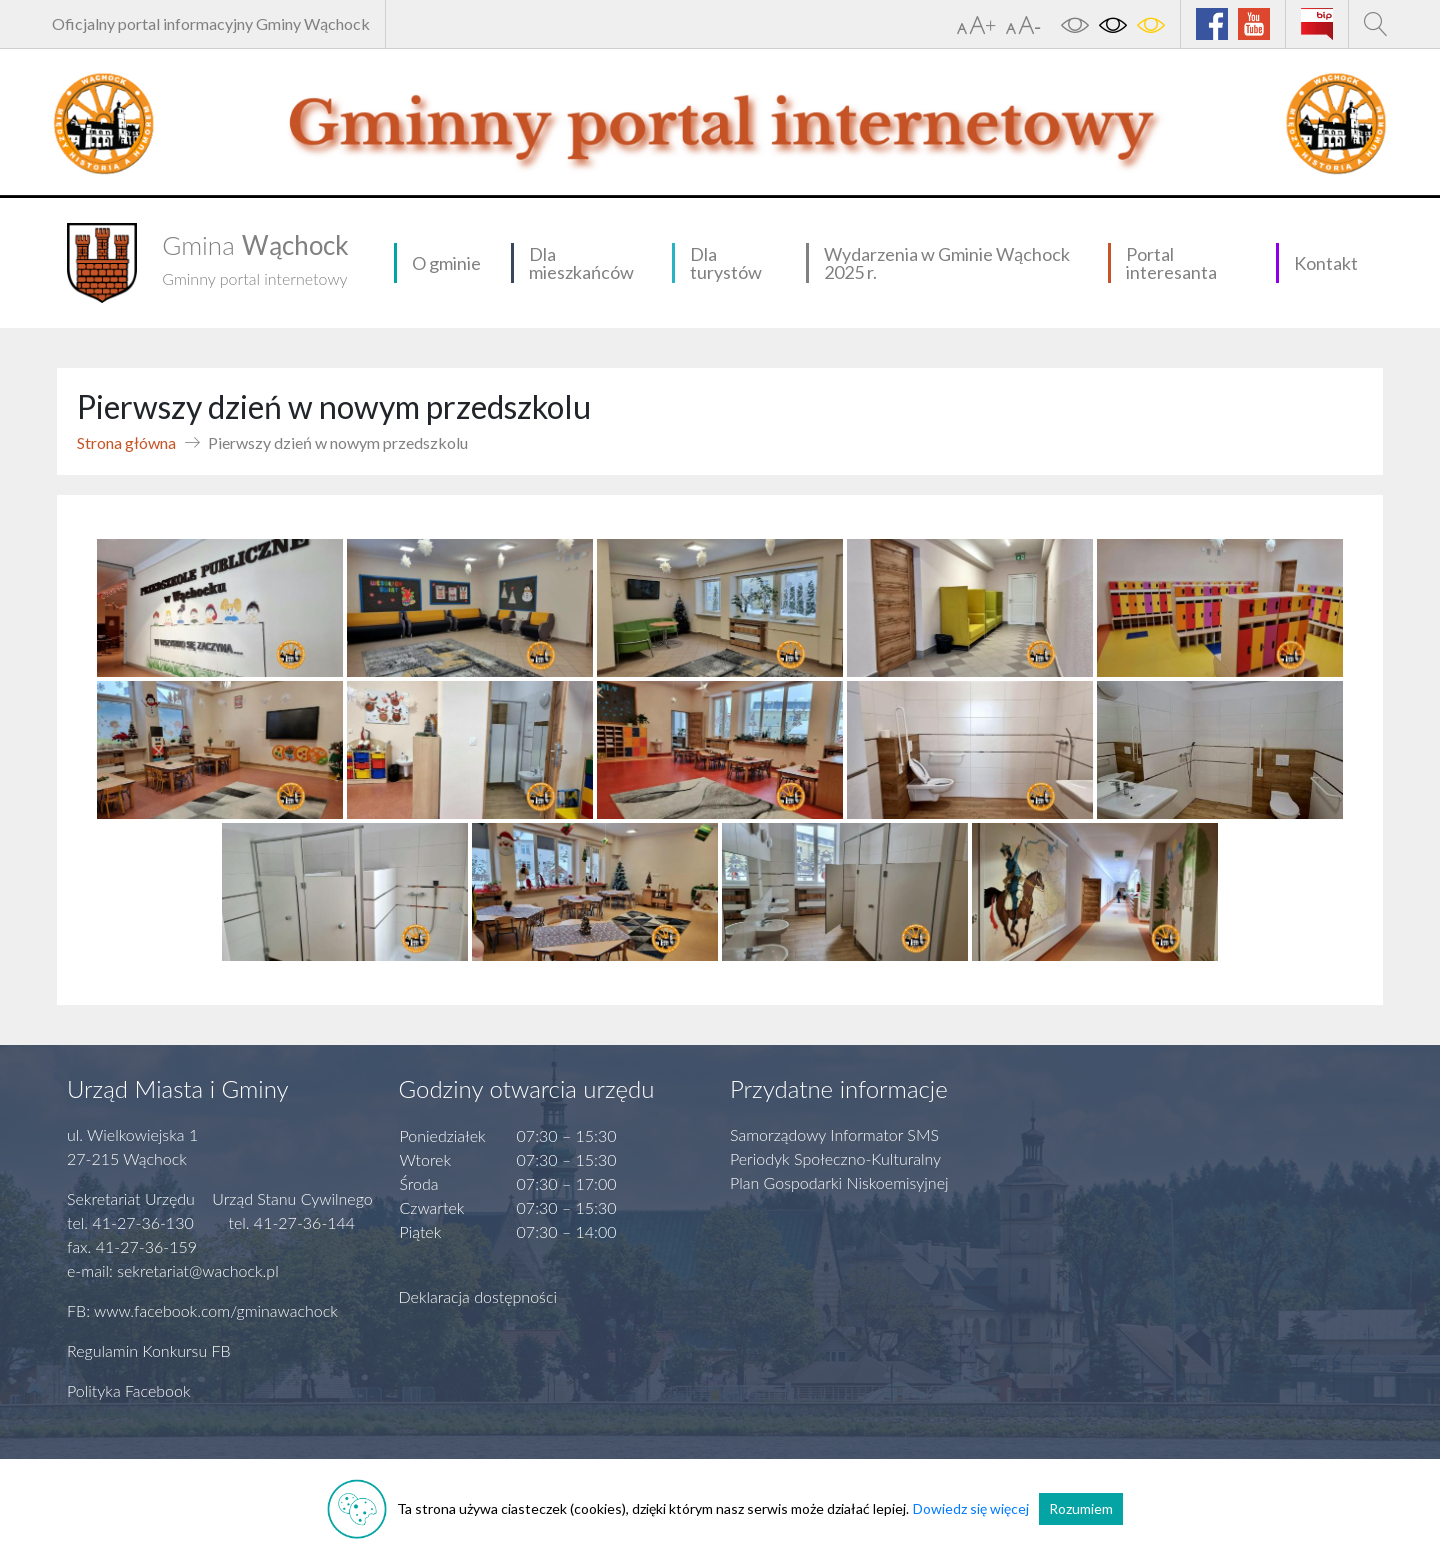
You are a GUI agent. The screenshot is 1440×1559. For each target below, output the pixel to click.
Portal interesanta (1171, 263)
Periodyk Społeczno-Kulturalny (835, 1158)
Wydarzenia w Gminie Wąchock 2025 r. (947, 263)
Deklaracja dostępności (478, 1296)
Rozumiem (1081, 1508)
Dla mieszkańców (581, 263)
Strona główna (126, 442)
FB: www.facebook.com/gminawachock (202, 1310)
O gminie (446, 263)
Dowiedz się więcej (971, 1508)
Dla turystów (726, 263)
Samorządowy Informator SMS (834, 1134)
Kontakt (1326, 263)
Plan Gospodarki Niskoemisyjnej (839, 1182)
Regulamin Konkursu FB (149, 1350)
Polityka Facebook (129, 1390)
